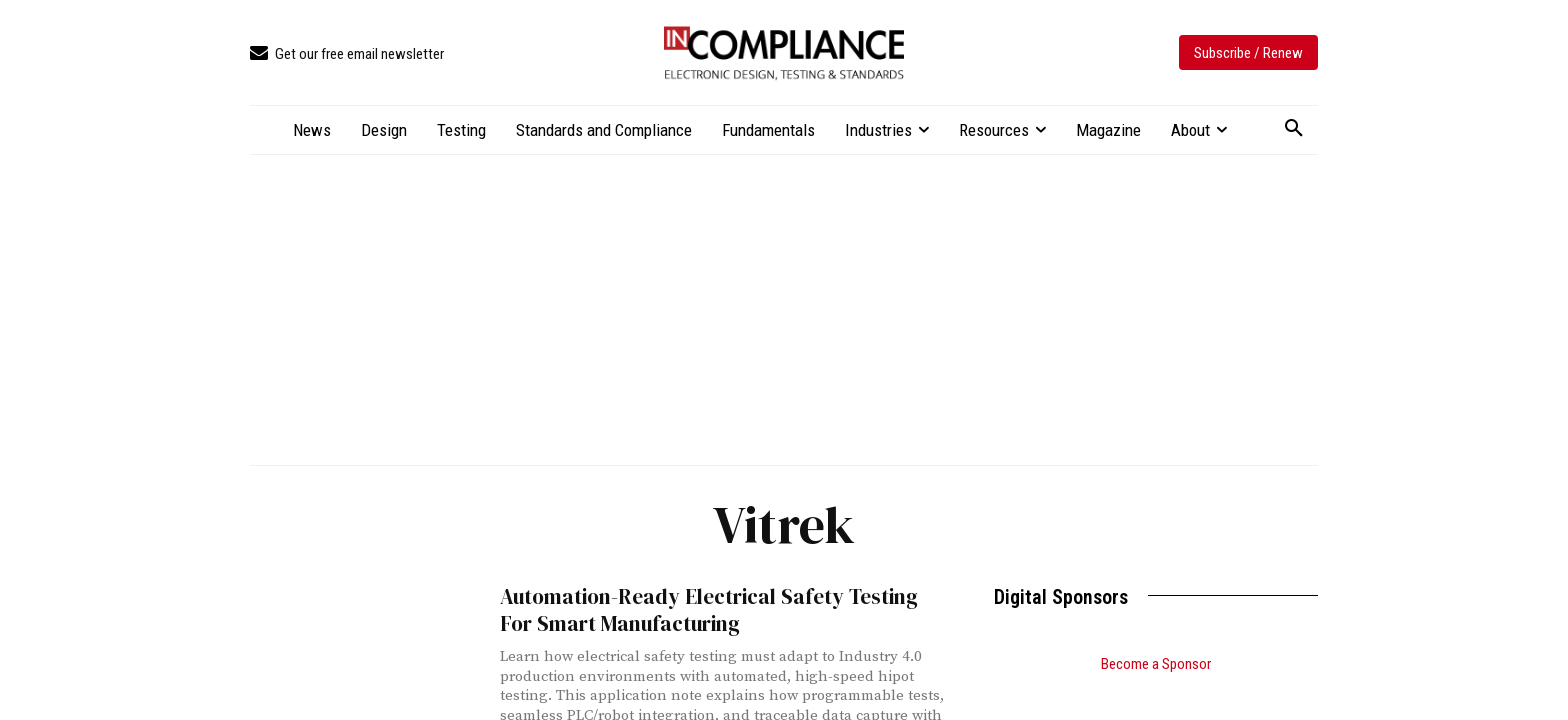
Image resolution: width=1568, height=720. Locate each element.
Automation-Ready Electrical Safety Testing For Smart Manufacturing (709, 610)
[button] (1294, 129)
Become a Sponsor (1156, 664)
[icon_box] (347, 54)
